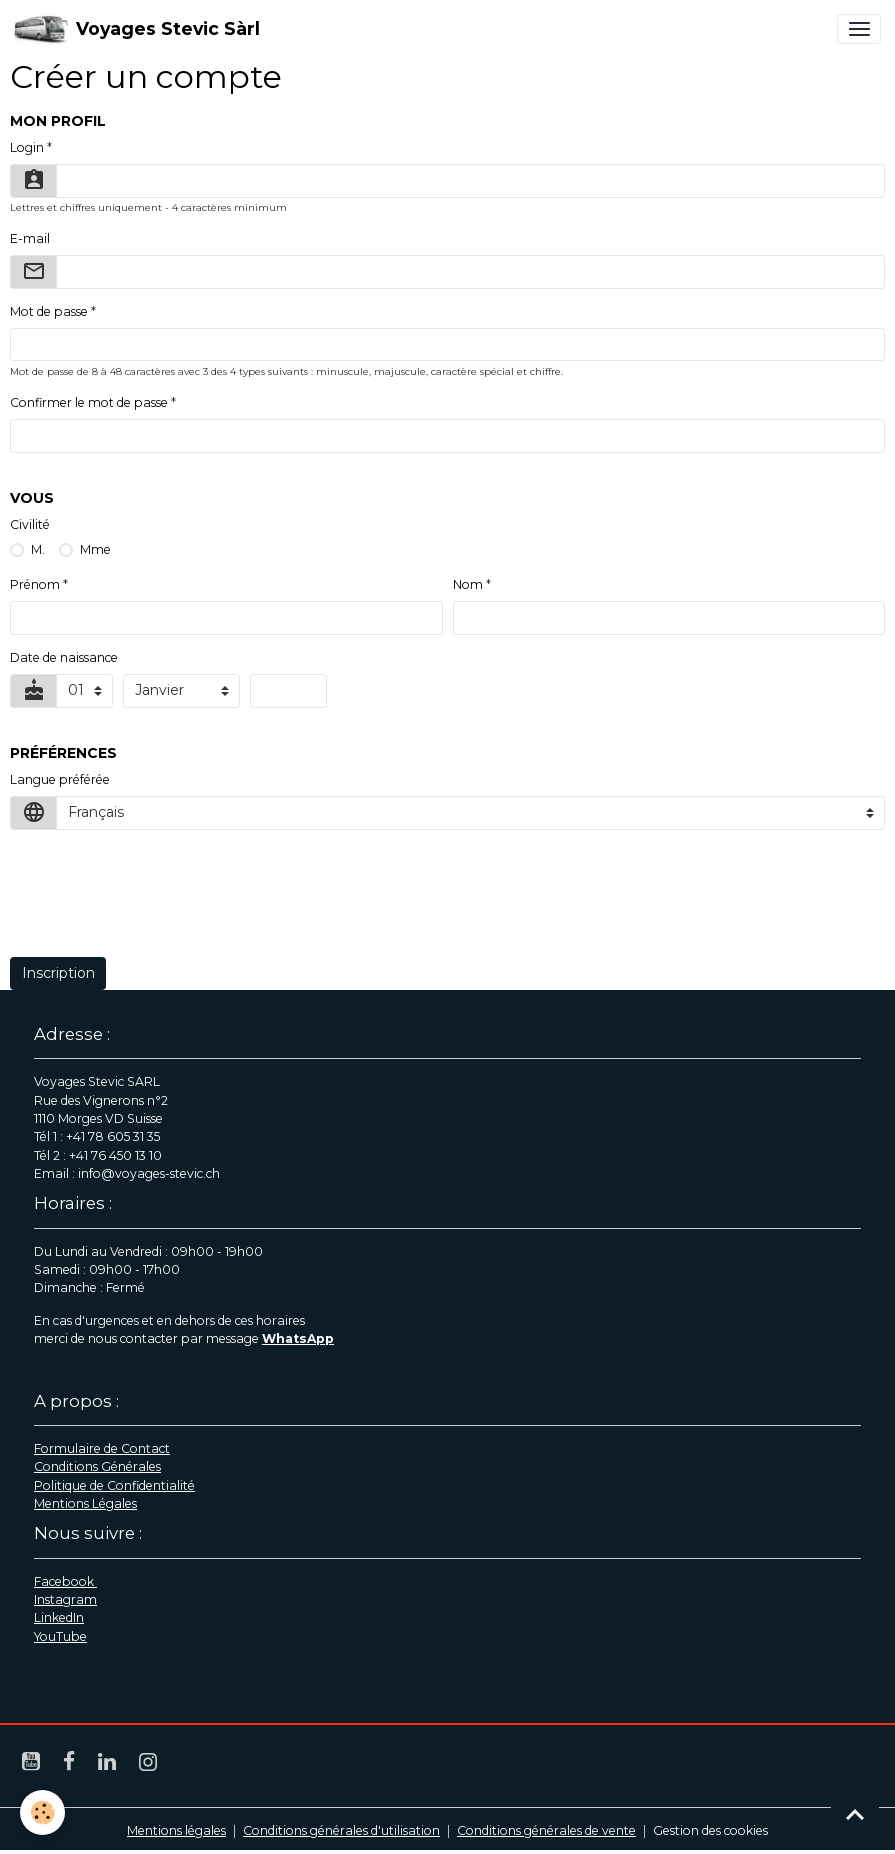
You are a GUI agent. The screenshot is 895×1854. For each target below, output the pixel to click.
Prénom (35, 584)
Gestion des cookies (710, 1830)
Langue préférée (60, 779)
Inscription (58, 973)
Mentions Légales (85, 1503)
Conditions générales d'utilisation (341, 1830)
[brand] (137, 29)
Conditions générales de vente (546, 1830)
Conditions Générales (97, 1466)
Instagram (65, 1599)
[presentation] (162, 904)
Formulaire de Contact (102, 1448)
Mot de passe (49, 311)
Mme (95, 549)
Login (27, 147)
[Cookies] (42, 1812)
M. (38, 549)
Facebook (65, 1581)
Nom (468, 584)
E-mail (30, 238)
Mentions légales (176, 1830)
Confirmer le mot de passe (89, 402)
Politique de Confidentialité (114, 1485)
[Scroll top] (855, 1814)
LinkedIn (59, 1617)
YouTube (60, 1636)
